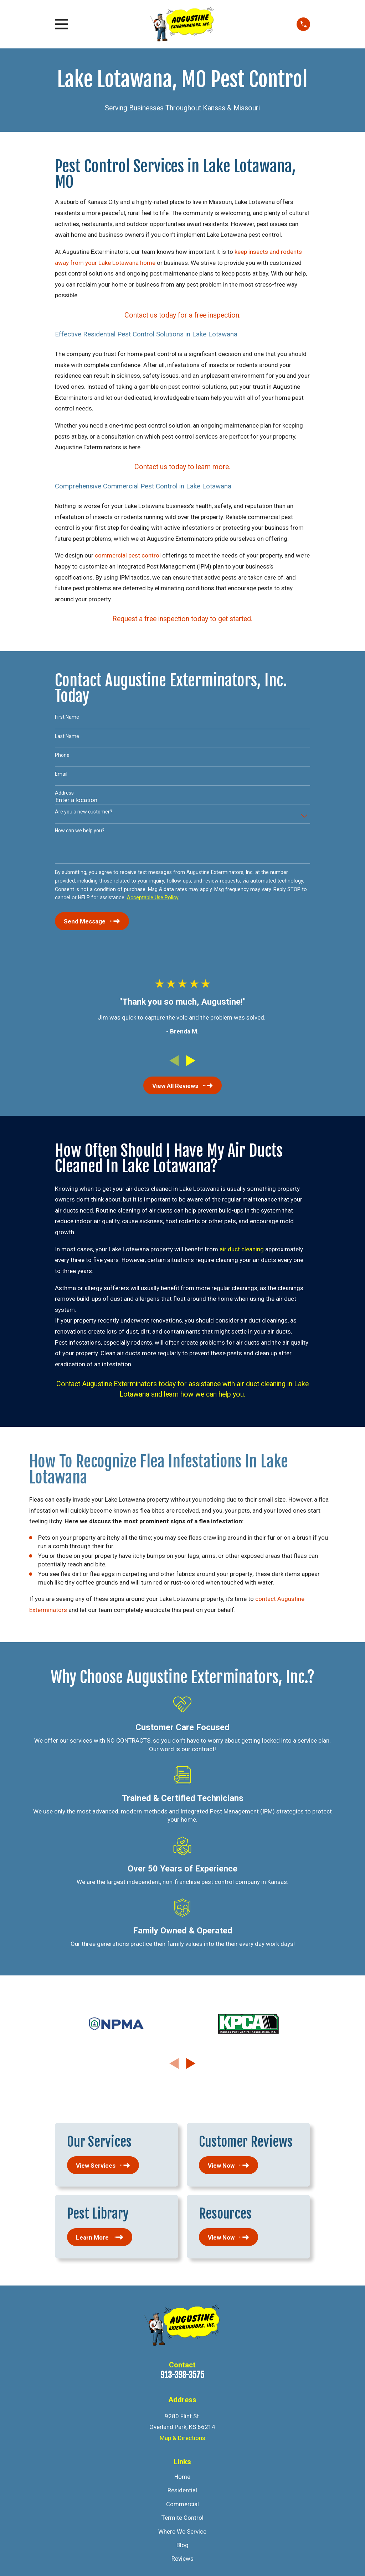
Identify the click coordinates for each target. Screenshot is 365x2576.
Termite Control (182, 2517)
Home (182, 2476)
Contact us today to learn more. (182, 467)
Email (61, 774)
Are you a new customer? (83, 812)
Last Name (67, 736)
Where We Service (182, 2531)
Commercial (182, 2504)
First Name (67, 717)
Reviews (182, 2558)
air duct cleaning (242, 1249)
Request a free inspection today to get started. (182, 619)
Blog (182, 2545)
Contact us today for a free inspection (181, 315)
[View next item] (190, 1060)
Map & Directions (182, 2437)
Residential (182, 2490)
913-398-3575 (182, 2375)
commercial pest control (127, 555)
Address (64, 793)
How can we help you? (79, 830)
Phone (62, 755)
